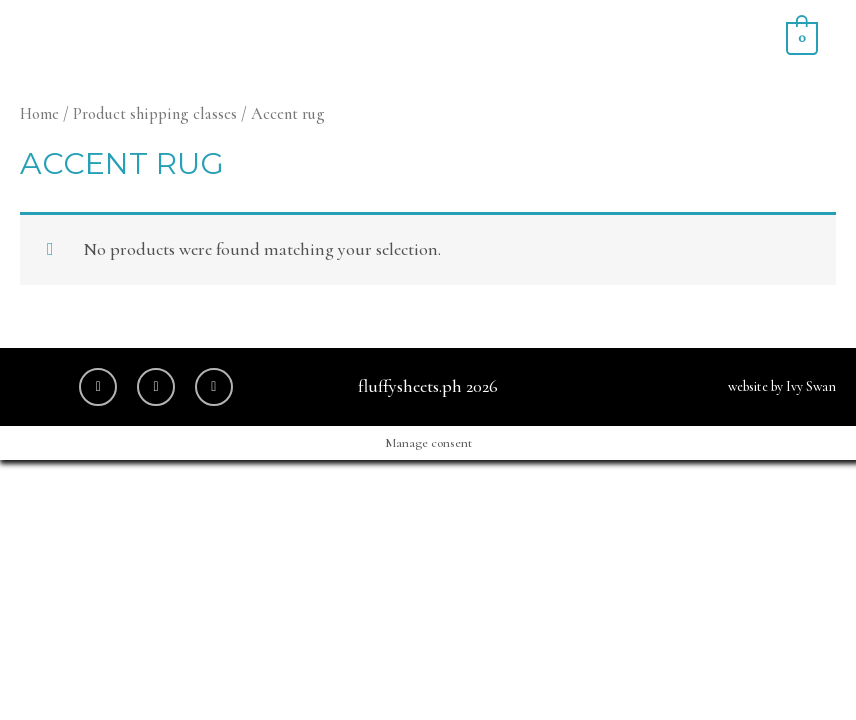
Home (39, 114)
